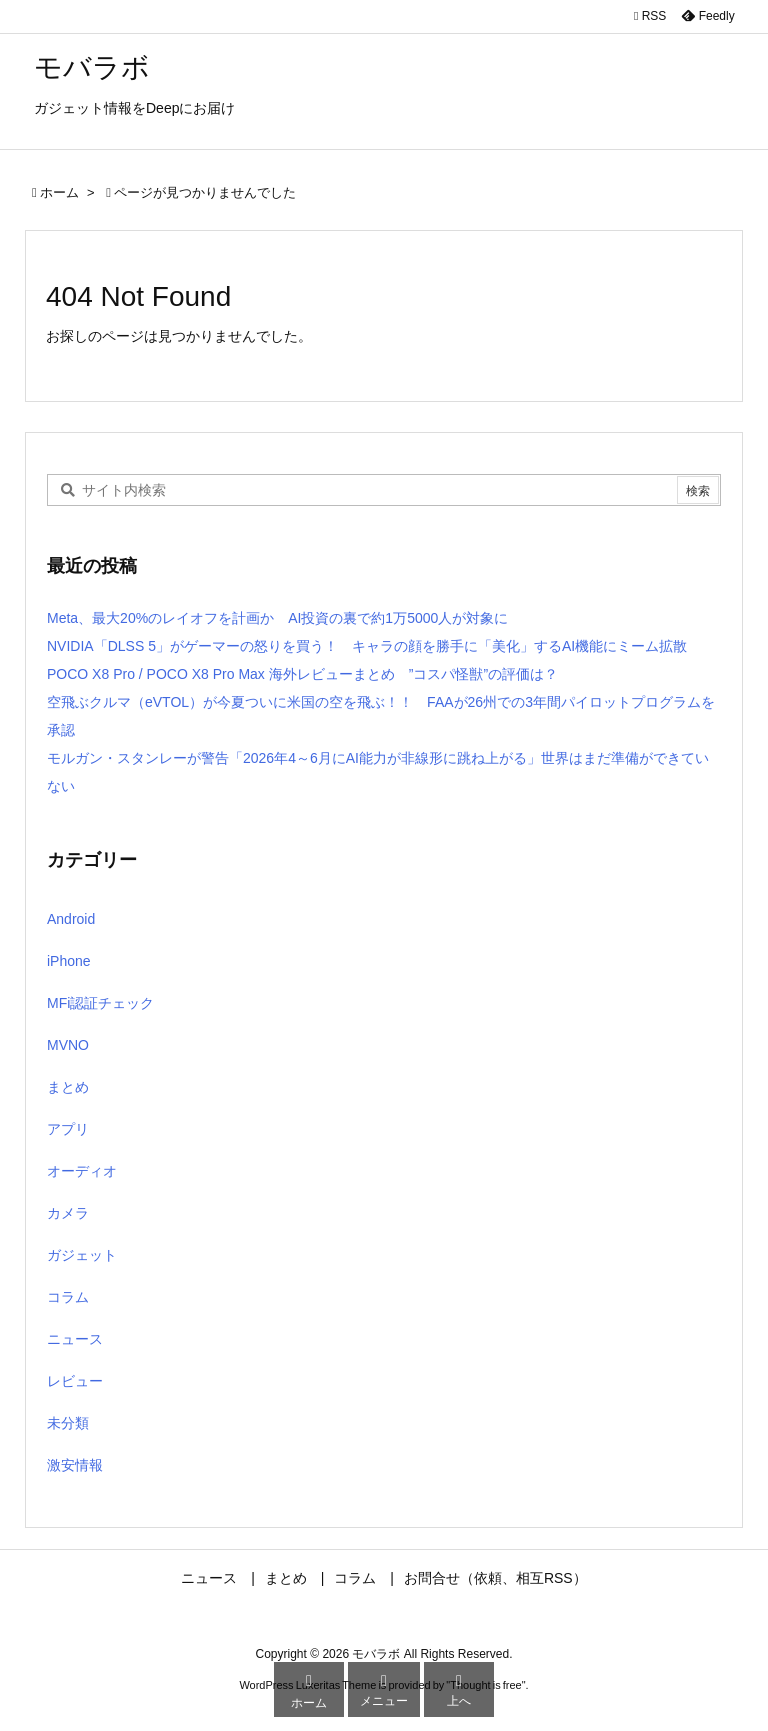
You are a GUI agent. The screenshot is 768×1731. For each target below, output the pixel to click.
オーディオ (82, 1171)
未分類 (68, 1423)
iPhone (69, 961)
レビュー (75, 1381)
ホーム (59, 192)
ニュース (75, 1339)
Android (71, 919)
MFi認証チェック (100, 1003)
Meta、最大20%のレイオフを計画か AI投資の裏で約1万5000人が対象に (277, 618)
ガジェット (82, 1255)
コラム (68, 1297)
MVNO (68, 1045)
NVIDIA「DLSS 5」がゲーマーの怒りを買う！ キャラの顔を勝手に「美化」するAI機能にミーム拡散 (367, 646)
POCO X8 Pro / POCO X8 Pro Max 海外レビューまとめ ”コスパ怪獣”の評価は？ (302, 674)
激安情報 (75, 1465)
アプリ (68, 1129)
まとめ (68, 1087)
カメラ (68, 1213)
